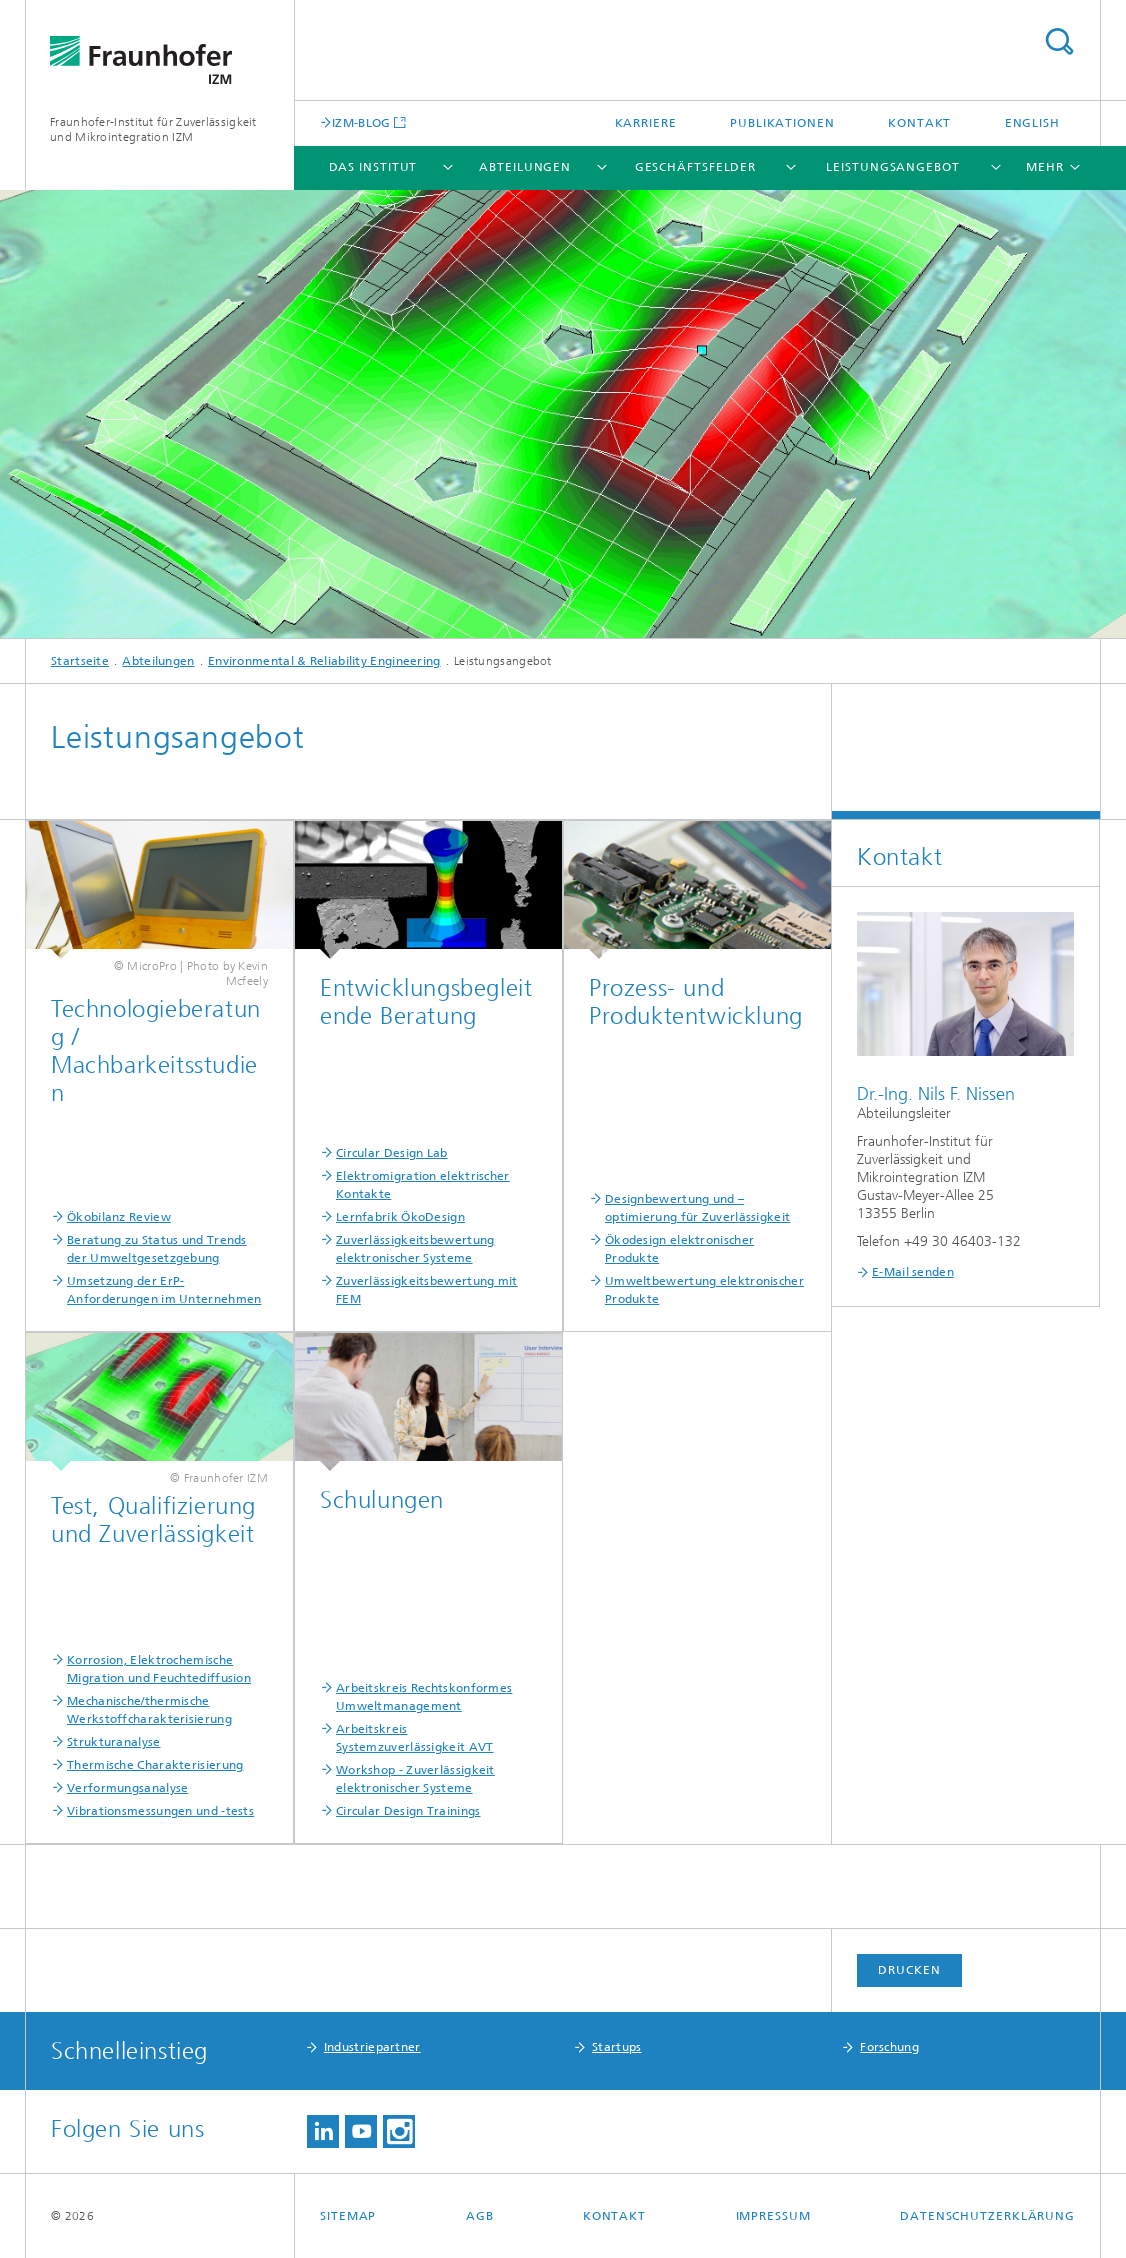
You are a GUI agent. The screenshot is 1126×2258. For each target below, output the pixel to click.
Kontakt (919, 123)
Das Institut (373, 167)
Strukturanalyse (114, 1742)
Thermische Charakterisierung (155, 1765)
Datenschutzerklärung (987, 2216)
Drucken (909, 1970)
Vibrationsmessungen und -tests (160, 1811)
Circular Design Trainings (408, 1811)
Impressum (773, 2216)
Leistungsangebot (892, 167)
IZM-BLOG (361, 122)
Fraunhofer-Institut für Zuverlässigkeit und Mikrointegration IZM (153, 129)
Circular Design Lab (392, 1153)
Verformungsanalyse (127, 1788)
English (1032, 123)
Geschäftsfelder (696, 167)
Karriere (646, 123)
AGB (480, 2216)
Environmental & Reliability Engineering (324, 661)
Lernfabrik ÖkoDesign (400, 1217)
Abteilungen (525, 167)
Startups (616, 2047)
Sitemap (348, 2216)
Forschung (889, 2047)
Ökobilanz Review (119, 1217)
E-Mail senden (913, 1272)
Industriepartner (372, 2047)
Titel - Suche (1059, 41)
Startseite (80, 661)
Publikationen (782, 123)
